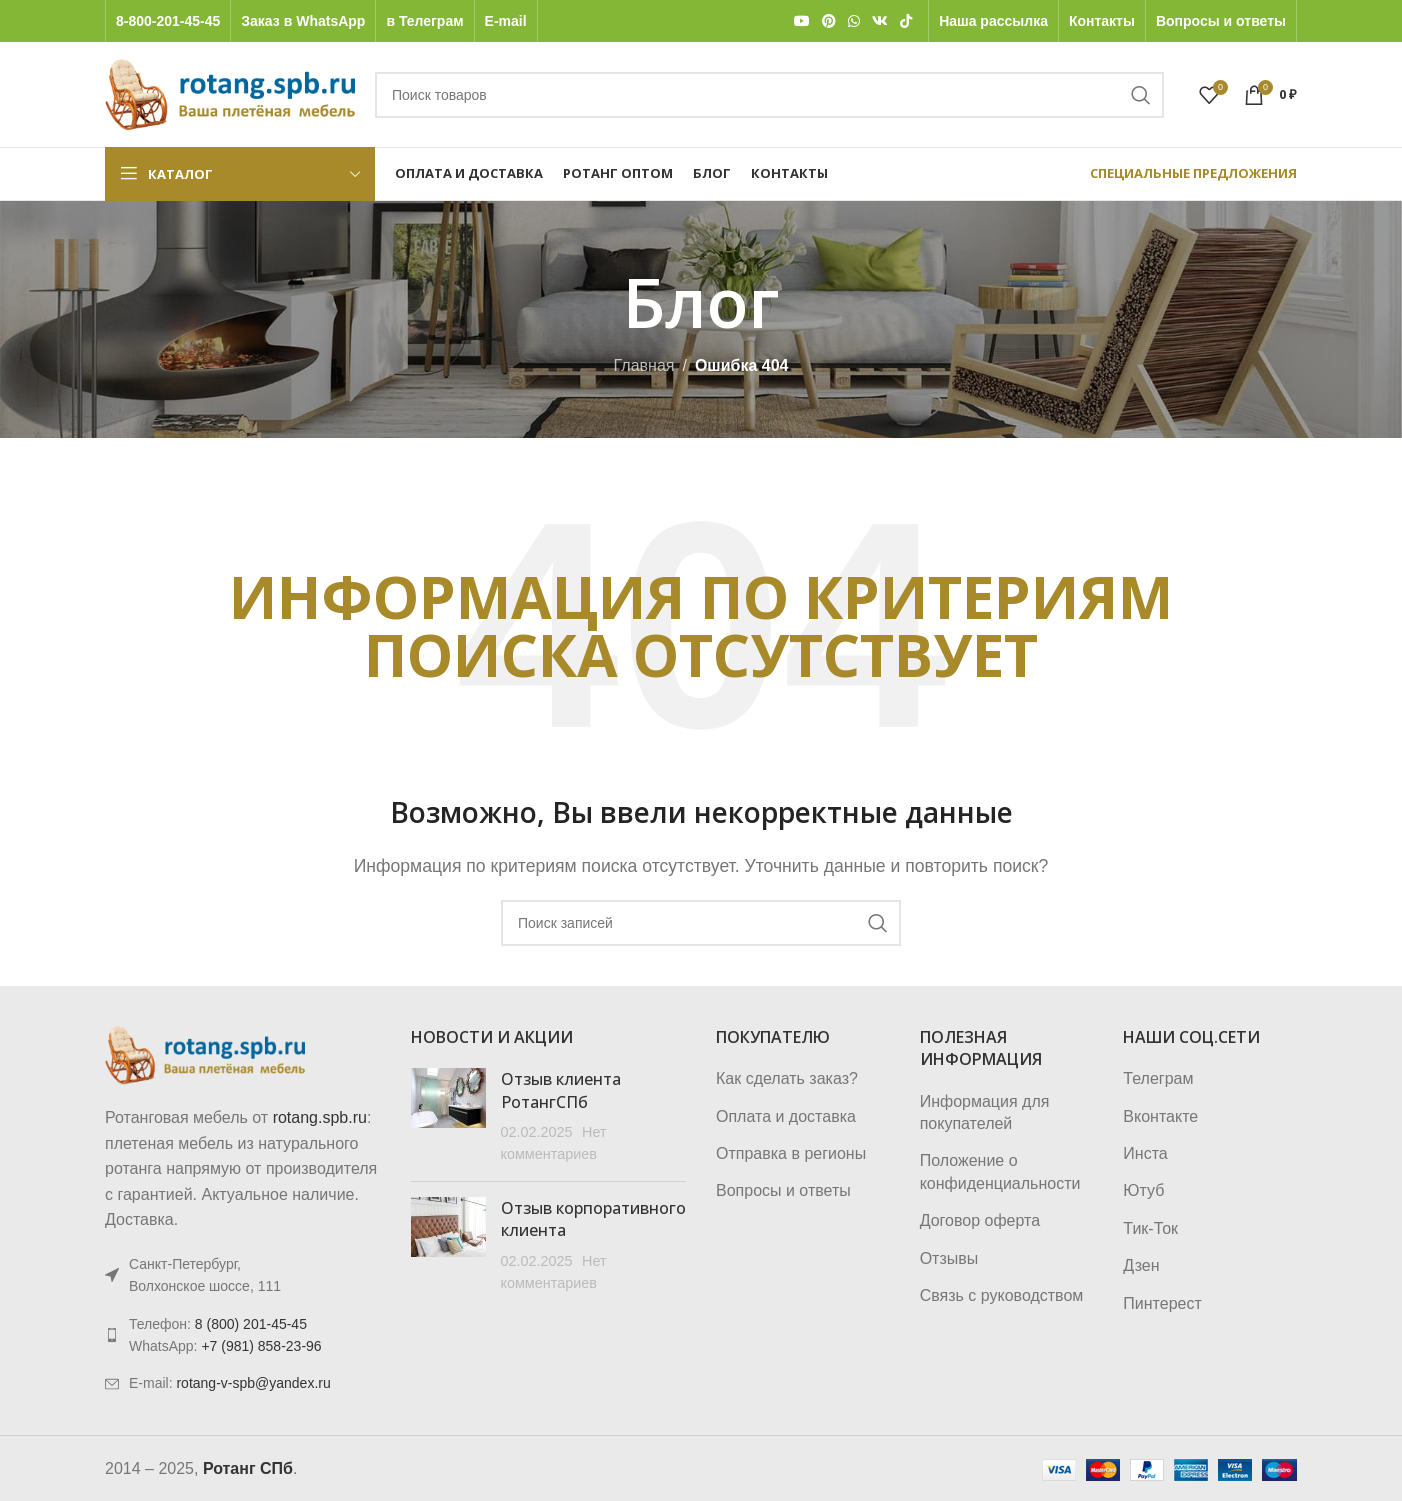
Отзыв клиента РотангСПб (561, 1090)
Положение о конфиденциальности (1000, 1171)
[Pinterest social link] (829, 21)
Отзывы (949, 1258)
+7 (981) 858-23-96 (261, 1346)
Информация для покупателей (985, 1112)
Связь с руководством (1002, 1295)
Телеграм (1158, 1078)
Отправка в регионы (791, 1153)
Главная (644, 365)
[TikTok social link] (906, 21)
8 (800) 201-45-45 (251, 1324)
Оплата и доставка (786, 1116)
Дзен (1141, 1265)
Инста (1145, 1153)
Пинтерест (1162, 1303)
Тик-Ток (1150, 1228)
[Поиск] (769, 95)
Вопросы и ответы (783, 1190)
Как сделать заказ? (787, 1078)
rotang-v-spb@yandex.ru (253, 1383)
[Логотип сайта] (230, 93)
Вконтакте (1160, 1116)
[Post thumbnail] (448, 1117)
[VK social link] (880, 21)
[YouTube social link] (802, 21)
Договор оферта (980, 1220)
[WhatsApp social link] (854, 21)
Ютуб (1143, 1190)
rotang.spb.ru (320, 1117)
